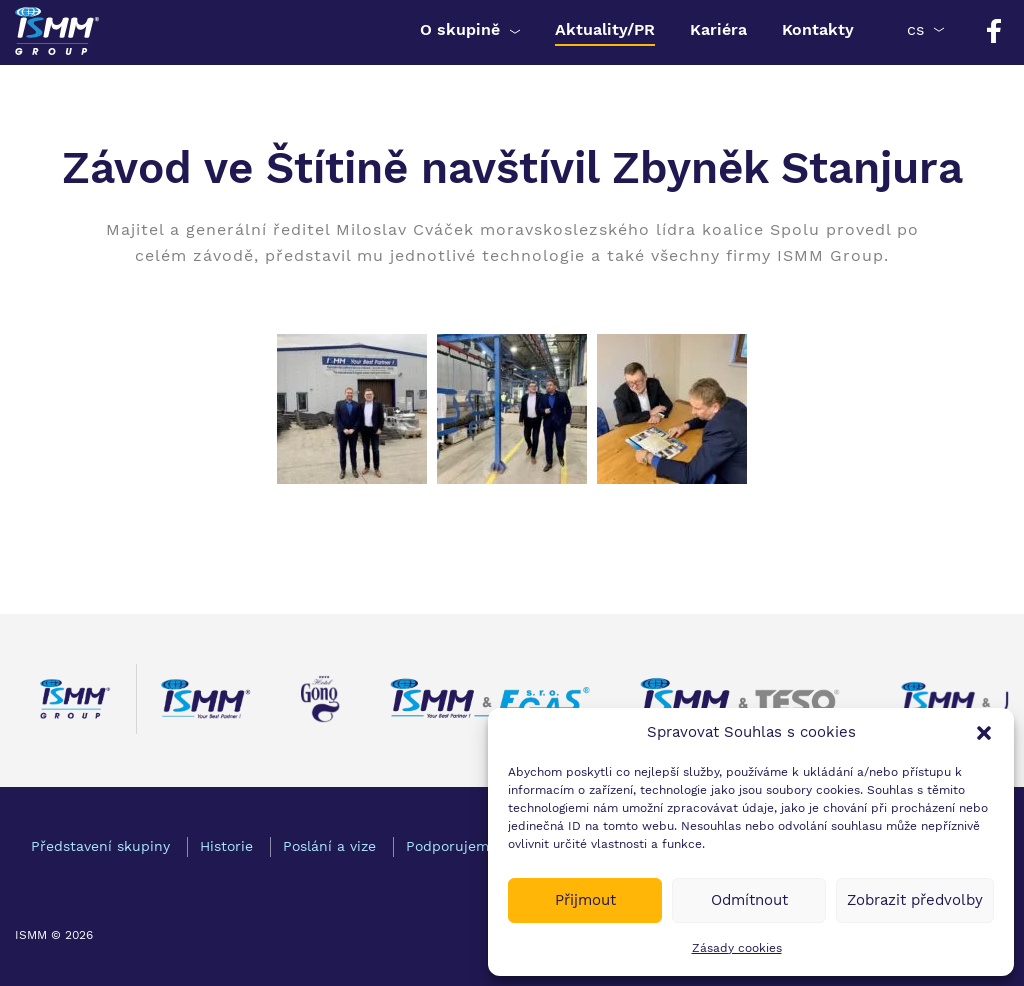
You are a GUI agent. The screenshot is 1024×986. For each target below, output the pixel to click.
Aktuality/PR (605, 29)
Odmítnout (749, 900)
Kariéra (718, 29)
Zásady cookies (737, 948)
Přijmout (585, 900)
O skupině (460, 29)
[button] (984, 733)
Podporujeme (451, 846)
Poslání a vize (329, 846)
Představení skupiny (100, 846)
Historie (226, 846)
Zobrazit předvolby (915, 900)
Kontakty (818, 29)
